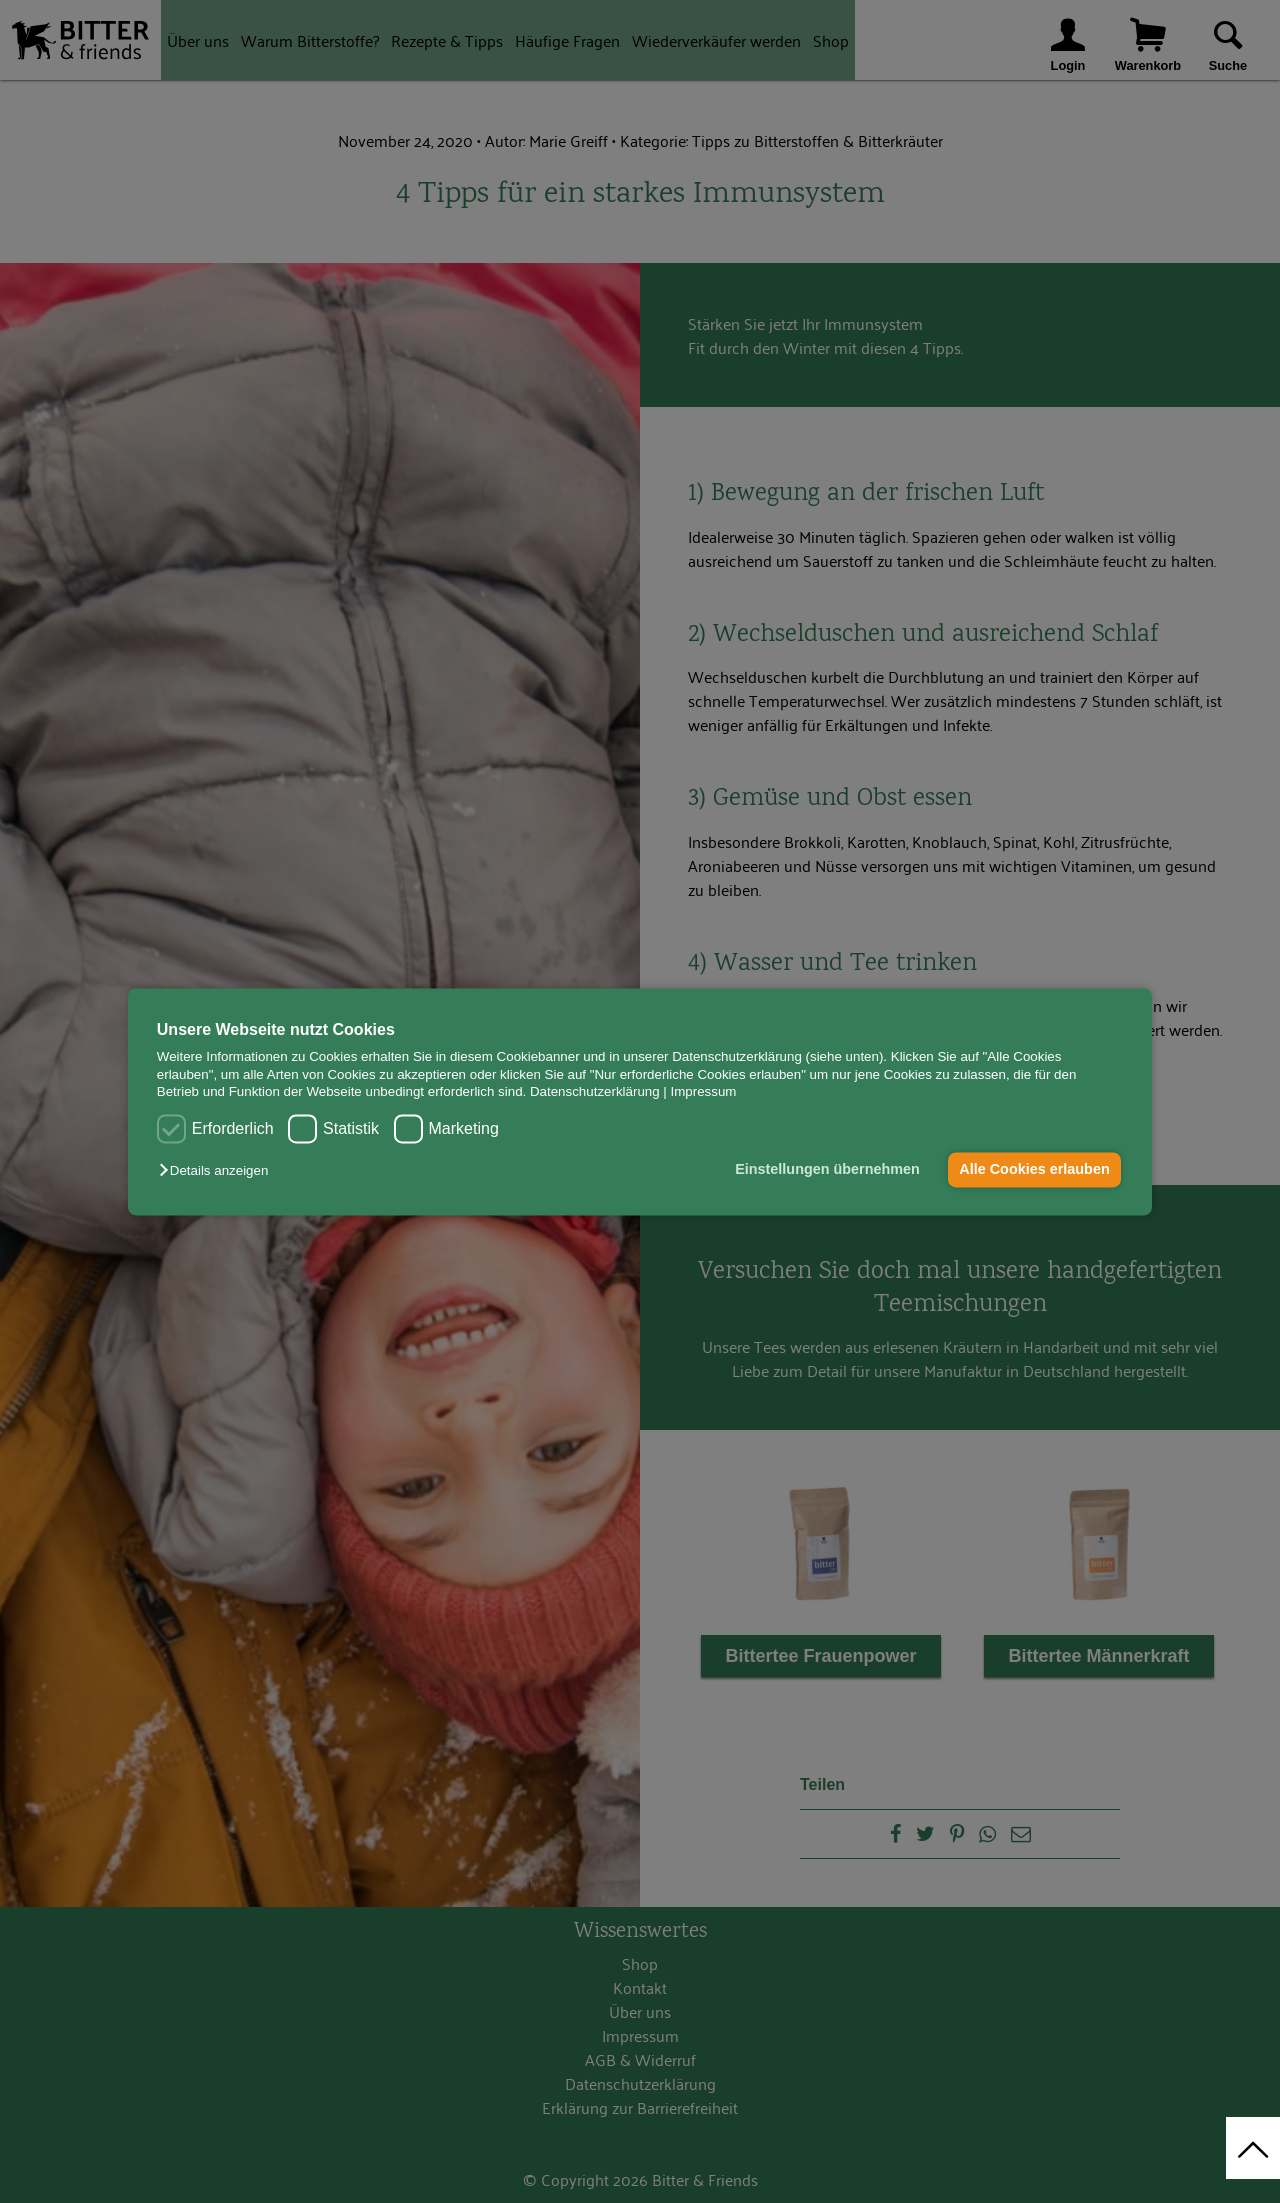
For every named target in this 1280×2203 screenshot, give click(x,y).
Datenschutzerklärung (595, 1091)
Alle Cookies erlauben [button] (1034, 1170)
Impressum (704, 1091)
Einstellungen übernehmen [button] (827, 1170)
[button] (218, 1171)
